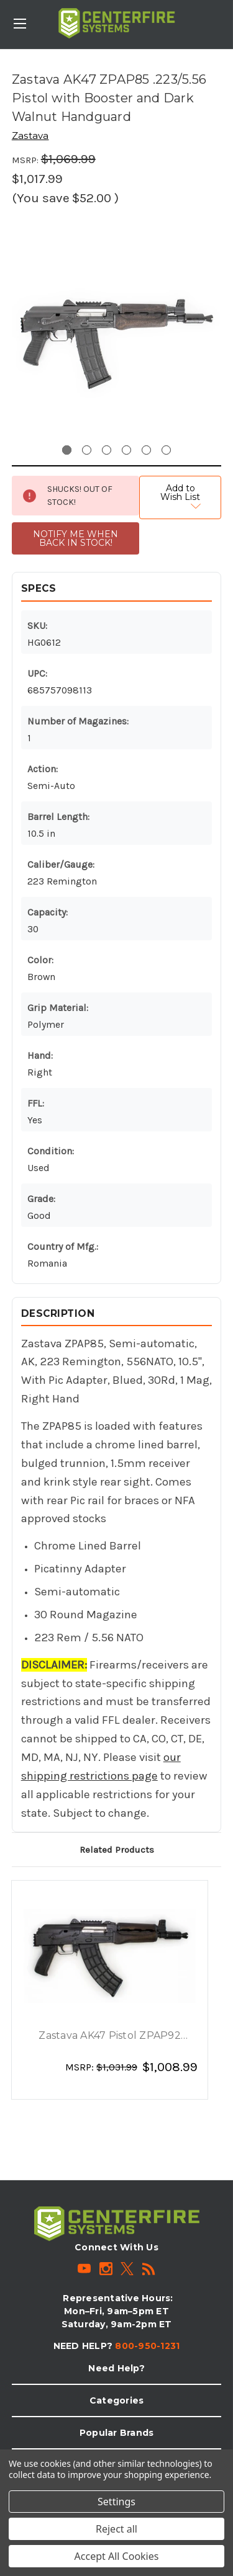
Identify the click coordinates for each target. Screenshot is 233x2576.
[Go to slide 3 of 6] (106, 450)
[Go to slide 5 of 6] (146, 450)
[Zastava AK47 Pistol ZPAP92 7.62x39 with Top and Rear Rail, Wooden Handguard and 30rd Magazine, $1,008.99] (110, 1956)
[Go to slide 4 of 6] (126, 450)
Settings (116, 2501)
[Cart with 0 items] (226, 15)
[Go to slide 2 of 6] (86, 450)
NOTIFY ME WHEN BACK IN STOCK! (75, 538)
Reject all (116, 2529)
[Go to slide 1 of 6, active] (66, 450)
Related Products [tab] (117, 1849)
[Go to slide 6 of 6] (166, 450)
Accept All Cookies (117, 2556)
